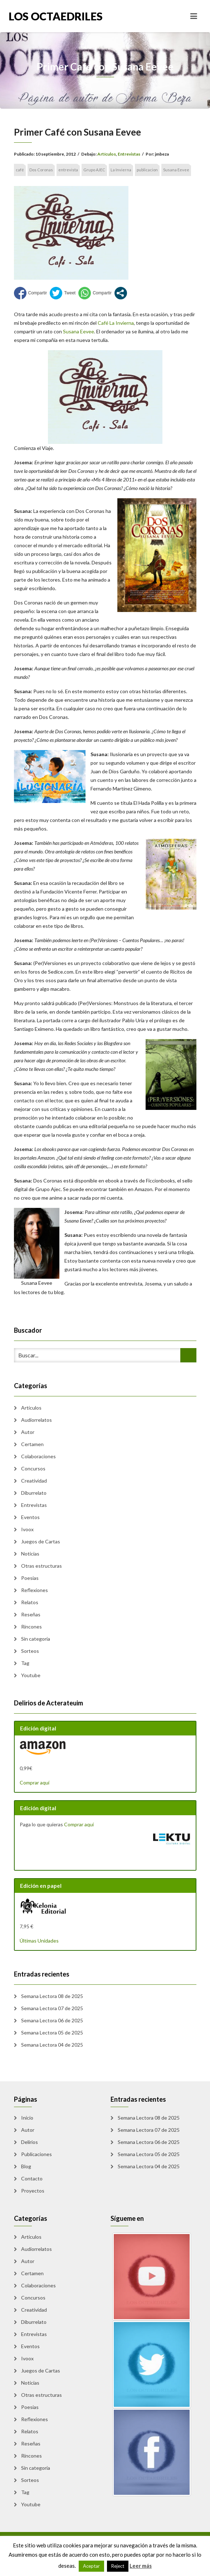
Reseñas (30, 1614)
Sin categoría (35, 1639)
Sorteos (30, 1651)
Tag (25, 1663)
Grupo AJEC (94, 169)
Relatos (29, 1602)
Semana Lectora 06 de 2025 (52, 2020)
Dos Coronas (41, 169)
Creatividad (34, 1481)
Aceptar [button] (91, 2566)
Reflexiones (34, 1590)
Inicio (27, 2118)
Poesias (30, 1578)
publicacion (147, 169)
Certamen (32, 1444)
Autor (27, 1432)
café (20, 169)
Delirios (29, 2142)
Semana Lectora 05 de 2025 (52, 2032)
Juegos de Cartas (40, 1541)
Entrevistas (129, 154)
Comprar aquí (34, 1782)
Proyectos (32, 2191)
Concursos (33, 1468)
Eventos (30, 1517)
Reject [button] (117, 2566)
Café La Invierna (116, 323)
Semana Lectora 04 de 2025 (52, 2045)
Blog (26, 2166)
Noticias (30, 1554)
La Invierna (121, 169)
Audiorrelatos (36, 1420)
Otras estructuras (41, 1566)
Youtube (30, 1675)
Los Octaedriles (56, 16)
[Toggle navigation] (194, 16)
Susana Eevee (176, 169)
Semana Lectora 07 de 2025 (52, 2008)
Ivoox (27, 1529)
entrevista (68, 169)
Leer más (141, 2565)
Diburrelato (34, 1493)
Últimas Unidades (39, 1941)
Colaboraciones (38, 1456)
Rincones (31, 1627)
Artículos (106, 154)
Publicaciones (36, 2154)
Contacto (32, 2178)
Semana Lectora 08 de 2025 (52, 1996)
